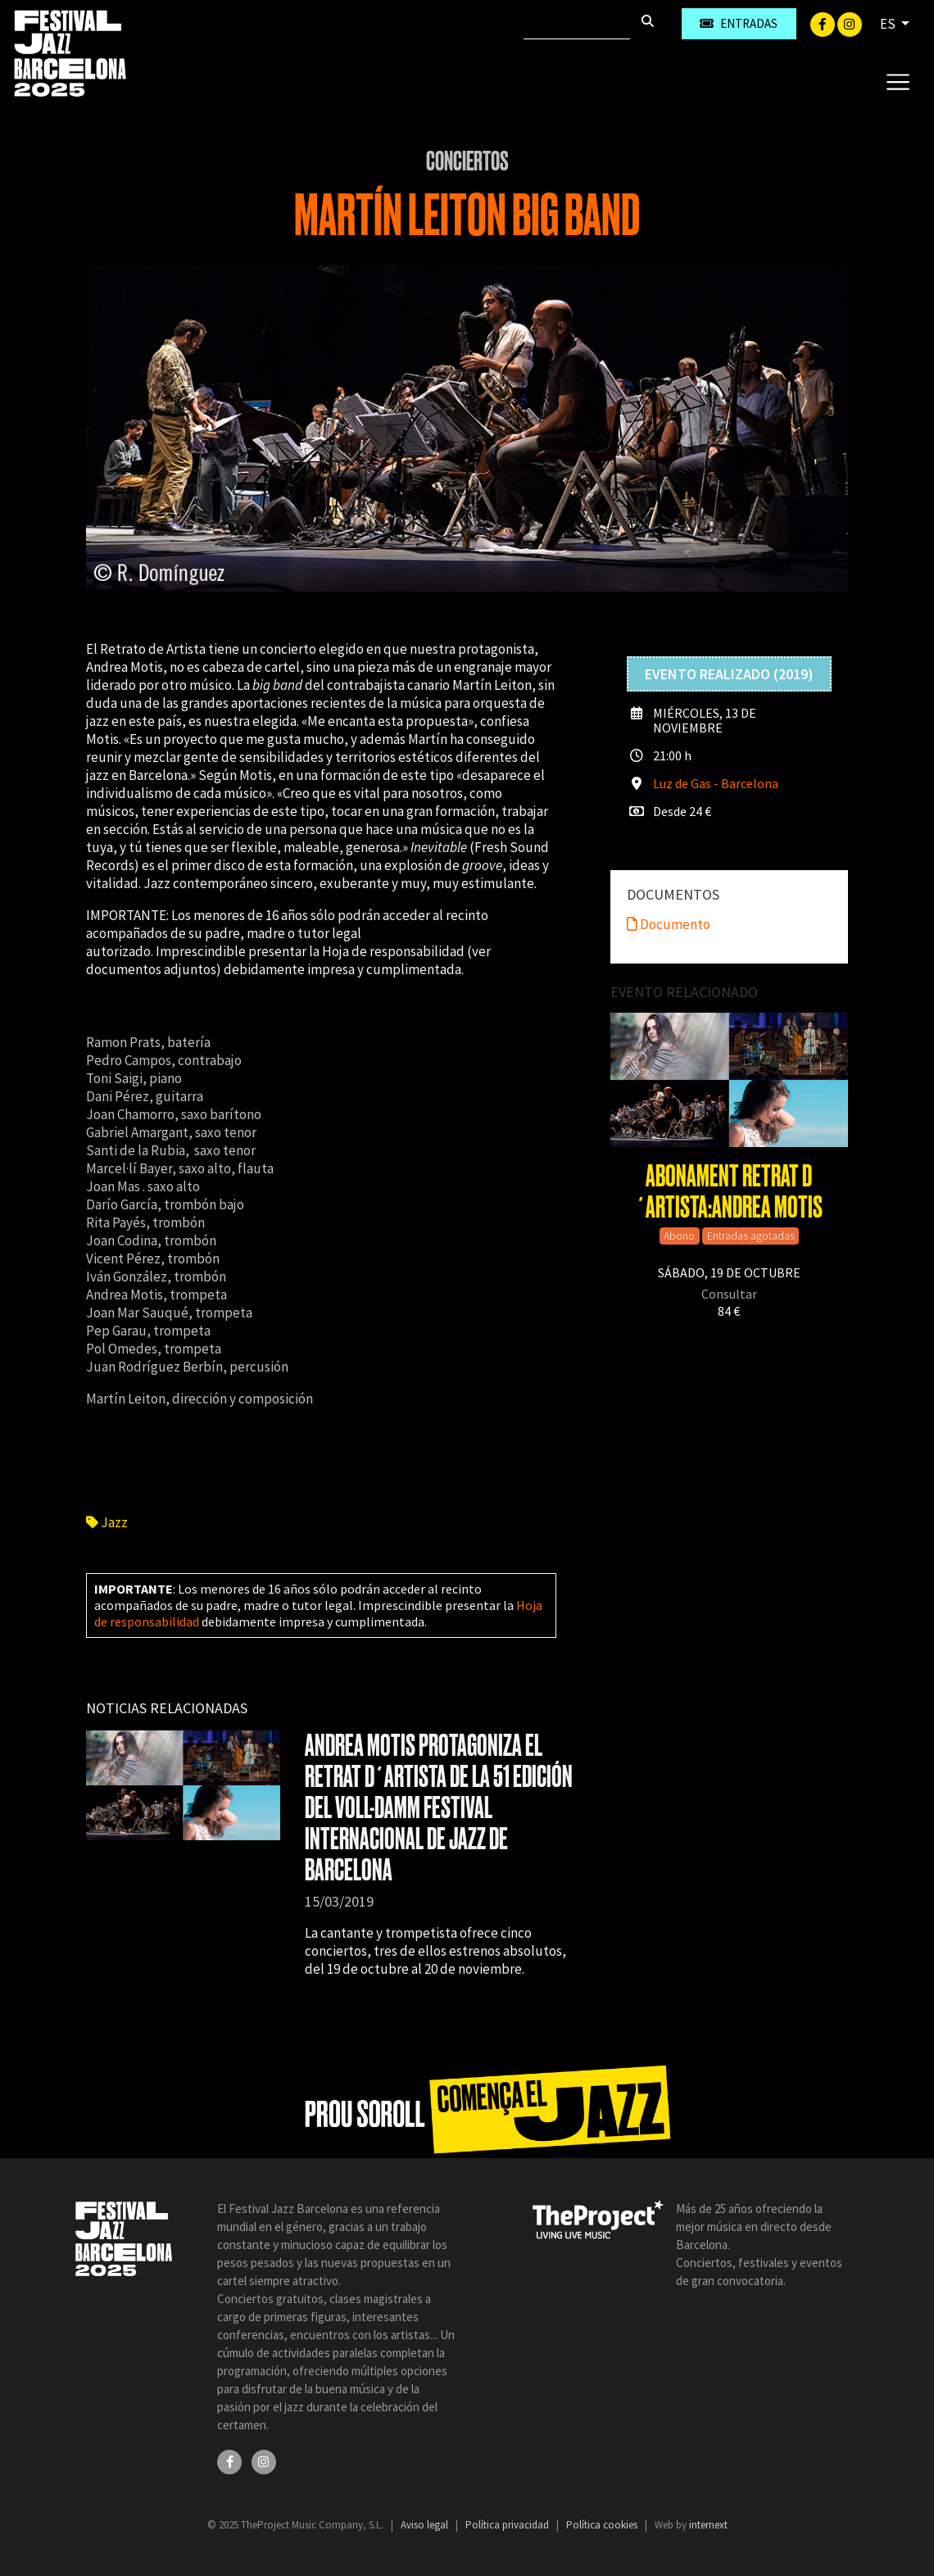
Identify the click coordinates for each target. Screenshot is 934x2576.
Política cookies (603, 2525)
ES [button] (889, 24)
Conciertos (467, 161)
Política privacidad (508, 2525)
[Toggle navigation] (897, 81)
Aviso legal (426, 2525)
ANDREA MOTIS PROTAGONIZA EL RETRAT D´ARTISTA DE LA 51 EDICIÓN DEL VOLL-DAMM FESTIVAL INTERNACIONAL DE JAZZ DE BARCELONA (439, 1808)
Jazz (107, 1522)
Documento (668, 924)
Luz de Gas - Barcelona (715, 783)
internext (708, 2525)
